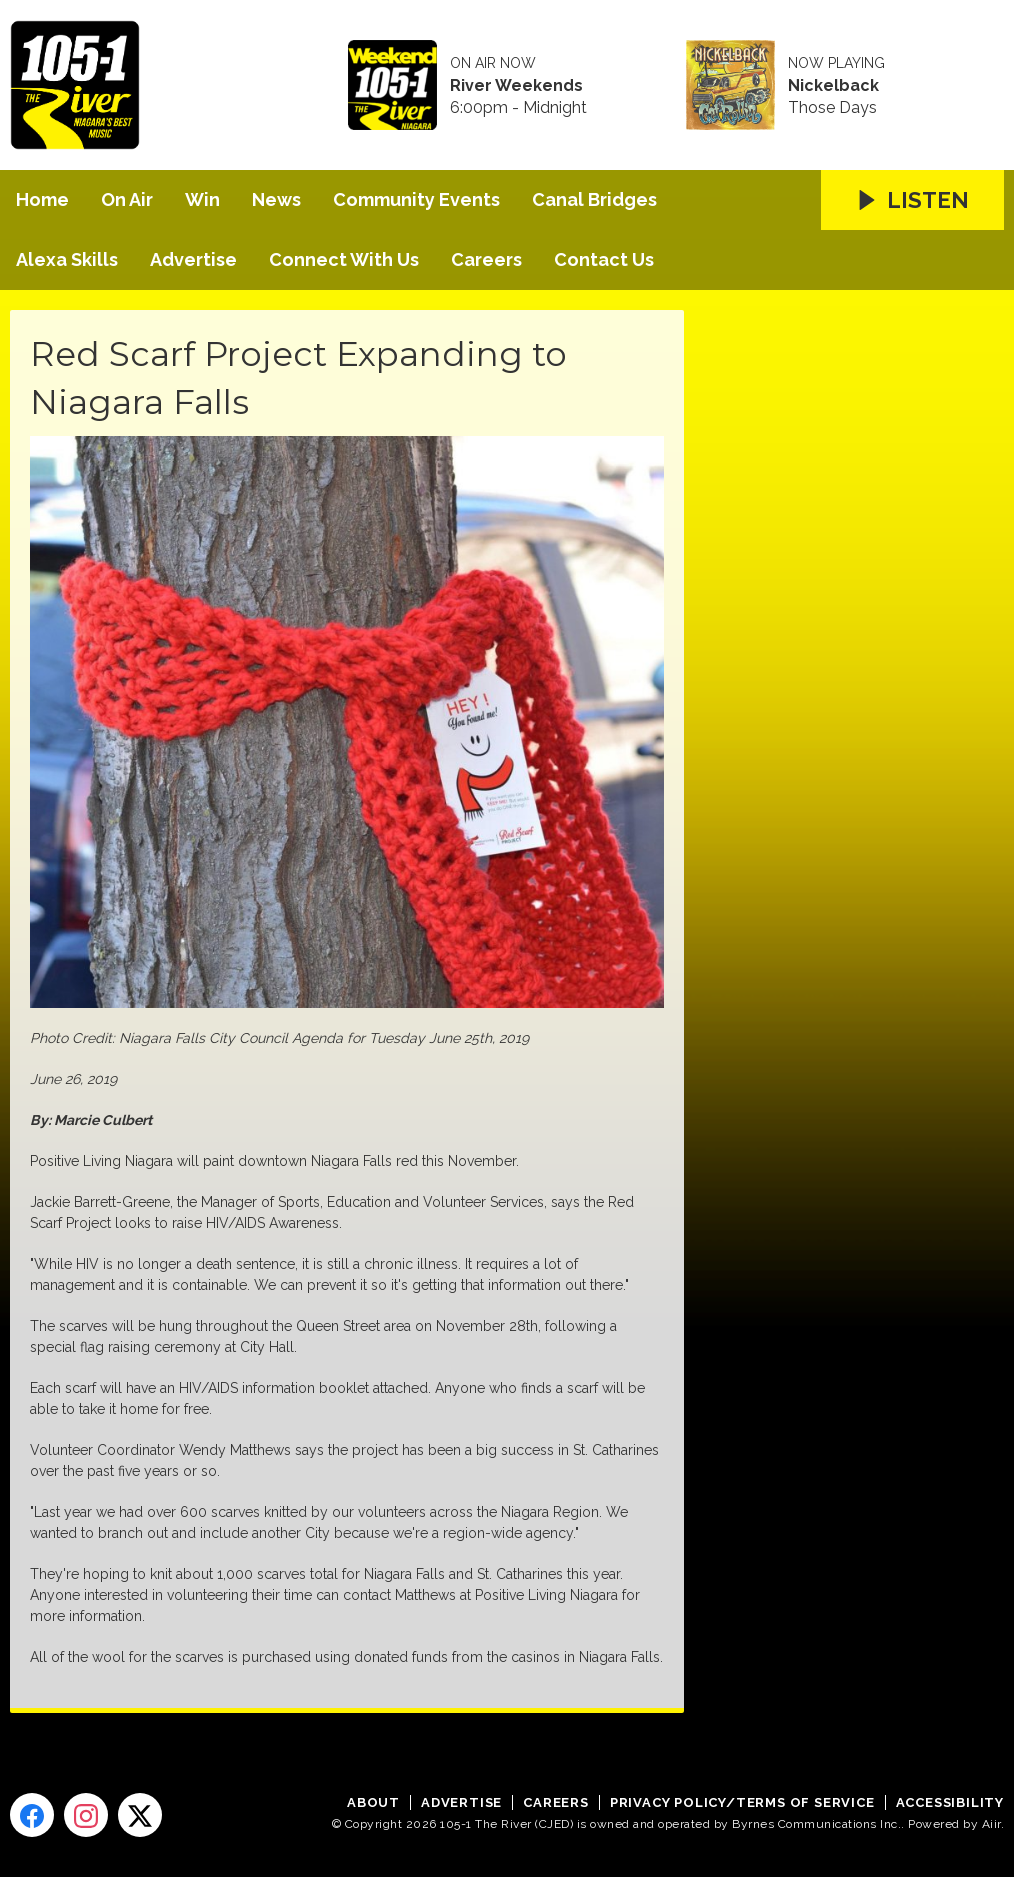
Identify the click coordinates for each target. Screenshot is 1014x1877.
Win (202, 199)
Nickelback (833, 86)
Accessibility (950, 1802)
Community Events (416, 199)
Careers (486, 259)
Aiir (991, 1824)
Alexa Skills (67, 259)
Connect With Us (344, 259)
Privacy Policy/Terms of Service (742, 1802)
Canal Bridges (594, 199)
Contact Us (604, 259)
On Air (127, 199)
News (276, 199)
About (373, 1802)
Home (42, 199)
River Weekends (516, 86)
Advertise (193, 259)
